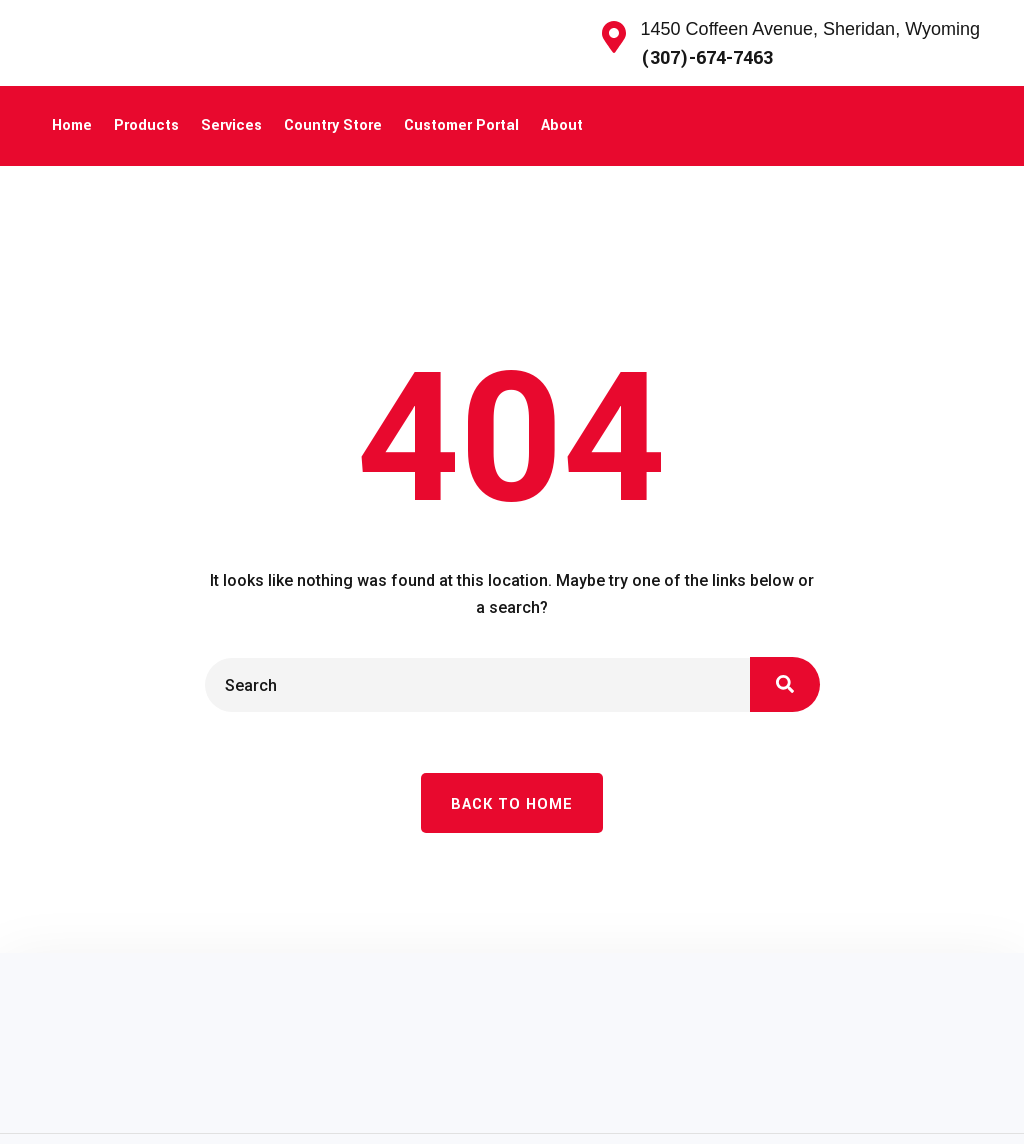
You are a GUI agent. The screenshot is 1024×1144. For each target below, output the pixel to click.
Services (231, 125)
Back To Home (512, 804)
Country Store (333, 125)
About (562, 125)
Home (72, 125)
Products (146, 125)
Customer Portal (461, 125)
